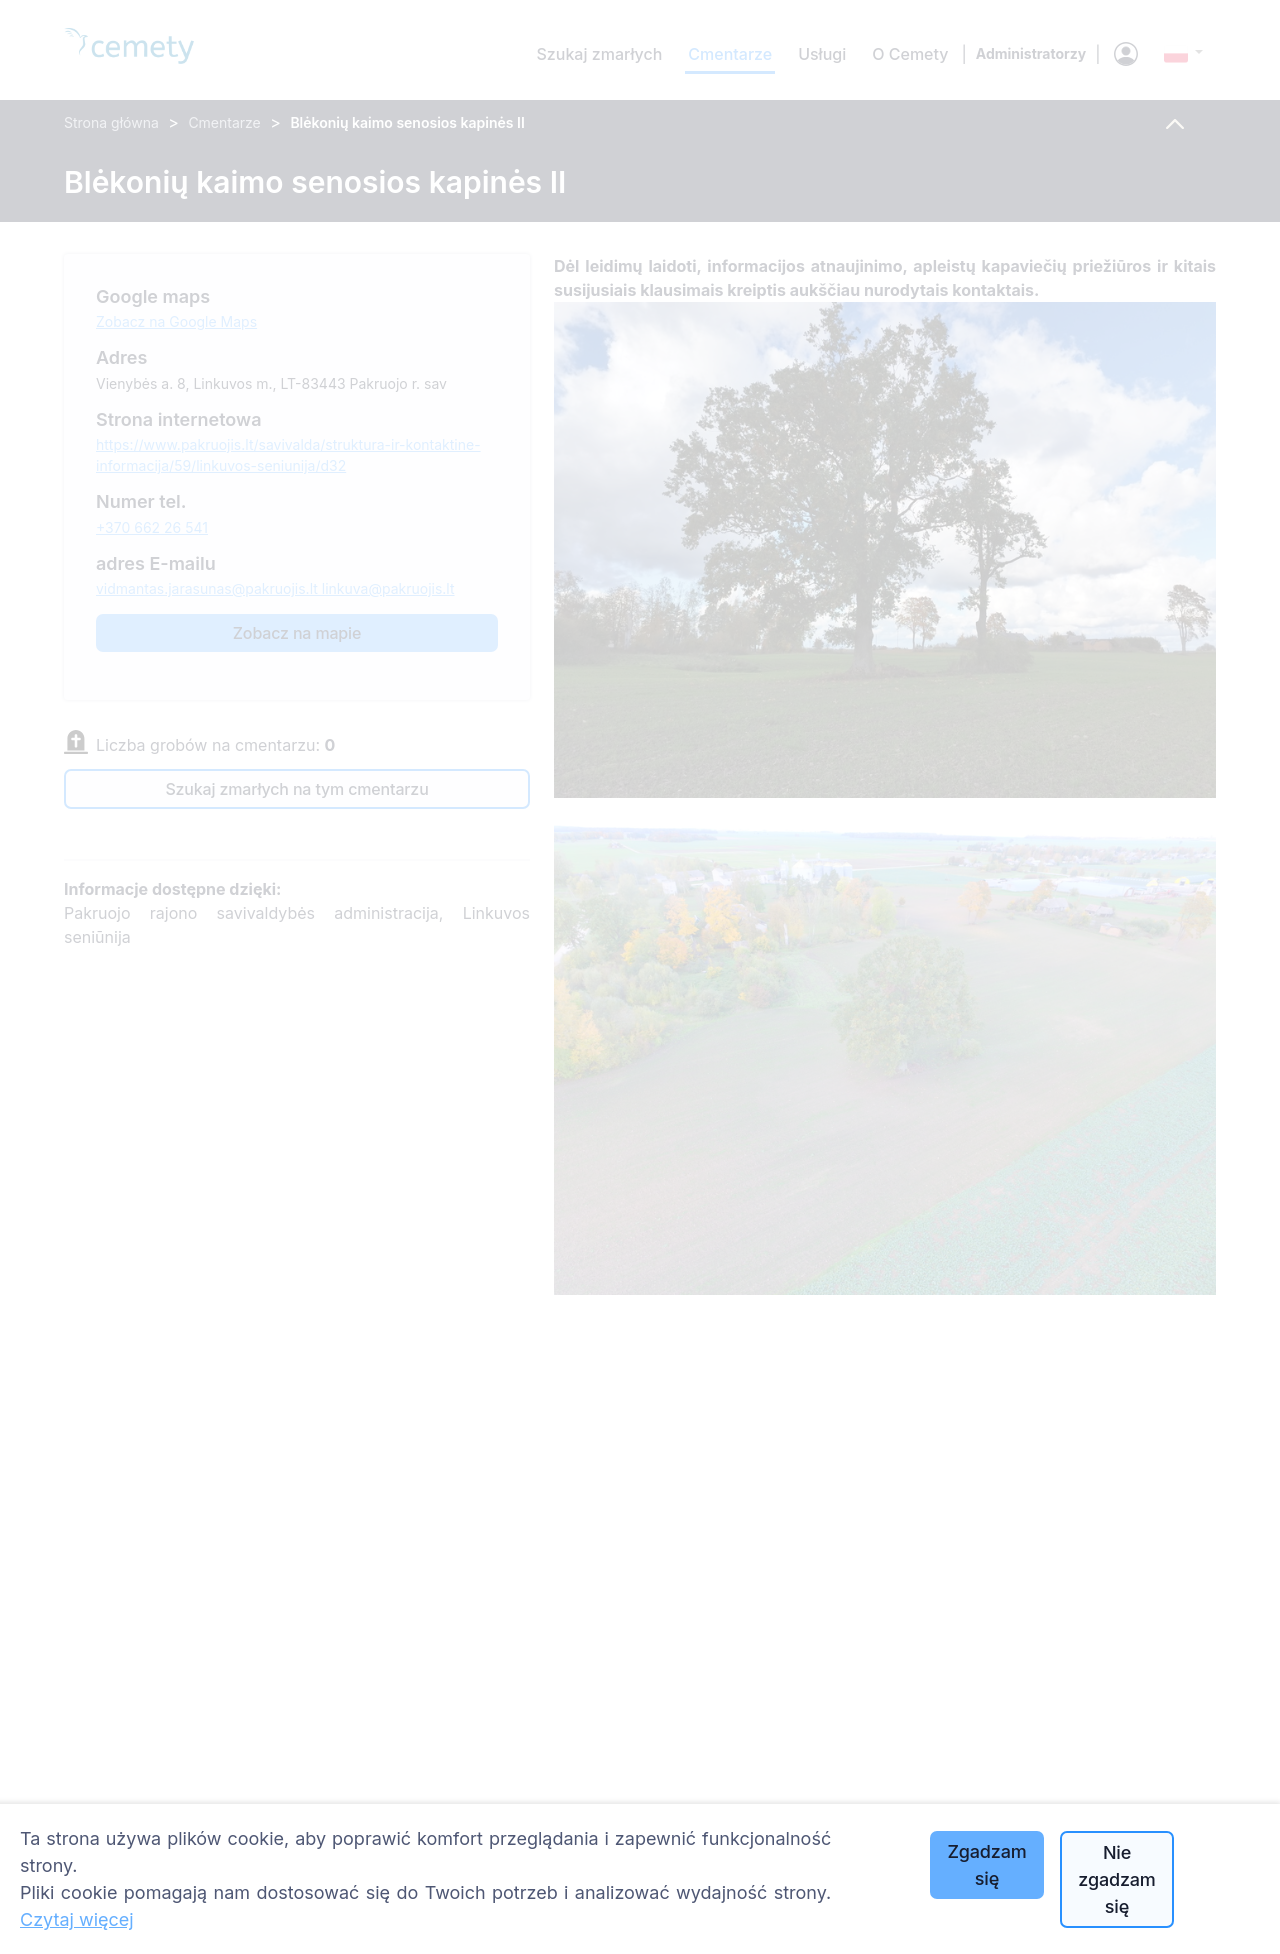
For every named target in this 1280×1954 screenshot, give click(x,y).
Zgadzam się (986, 1865)
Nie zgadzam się (1116, 1879)
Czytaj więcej (77, 1919)
